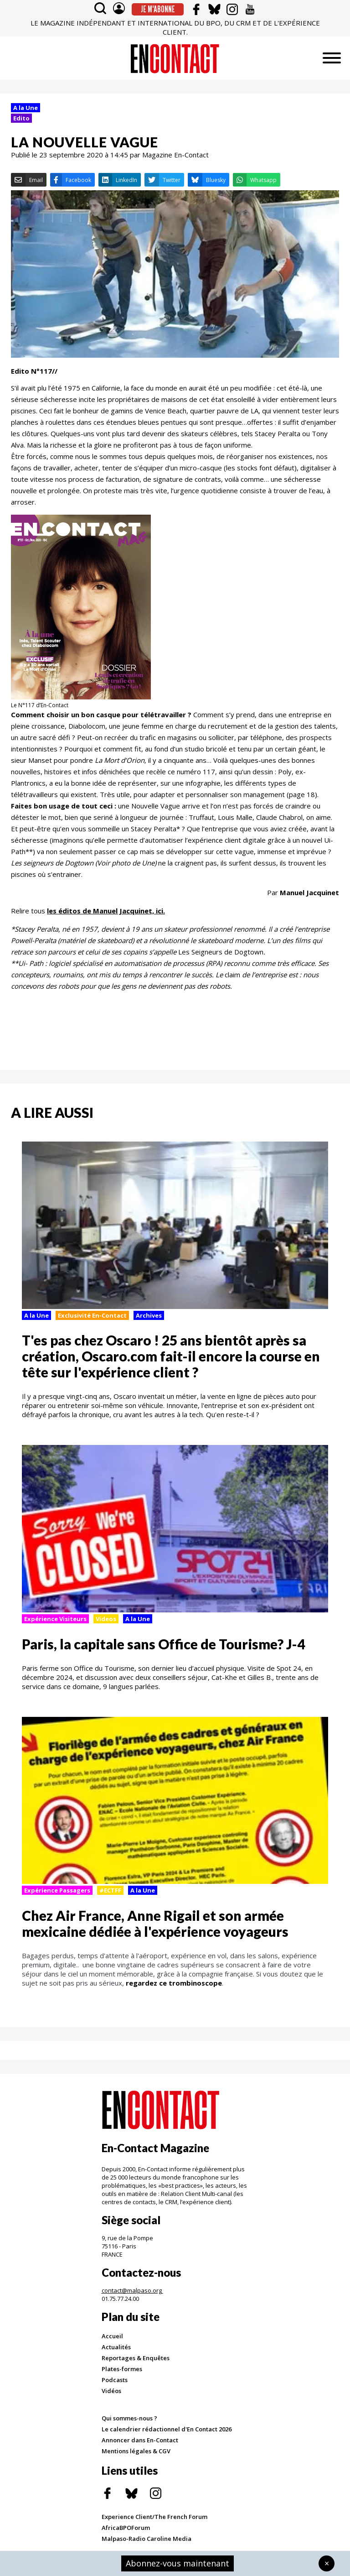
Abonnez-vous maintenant (177, 2563)
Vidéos (111, 2391)
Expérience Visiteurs (55, 1619)
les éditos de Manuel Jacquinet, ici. (106, 910)
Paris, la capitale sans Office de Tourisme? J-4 (163, 1644)
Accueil (112, 2336)
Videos (106, 1619)
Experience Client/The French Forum (154, 2517)
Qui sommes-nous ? (129, 2418)
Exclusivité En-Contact (92, 1315)
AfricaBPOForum (126, 2528)
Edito (21, 118)
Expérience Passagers (57, 1890)
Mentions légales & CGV (136, 2451)
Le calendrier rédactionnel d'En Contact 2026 (167, 2429)
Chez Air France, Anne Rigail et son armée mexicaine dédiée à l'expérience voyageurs (155, 1923)
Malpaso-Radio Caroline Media (146, 2538)
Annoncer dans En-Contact (140, 2440)
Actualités (116, 2347)
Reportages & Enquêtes (136, 2358)
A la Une (25, 108)
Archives (149, 1315)
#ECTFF (110, 1890)
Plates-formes (122, 2369)
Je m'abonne (158, 9)
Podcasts (115, 2380)
